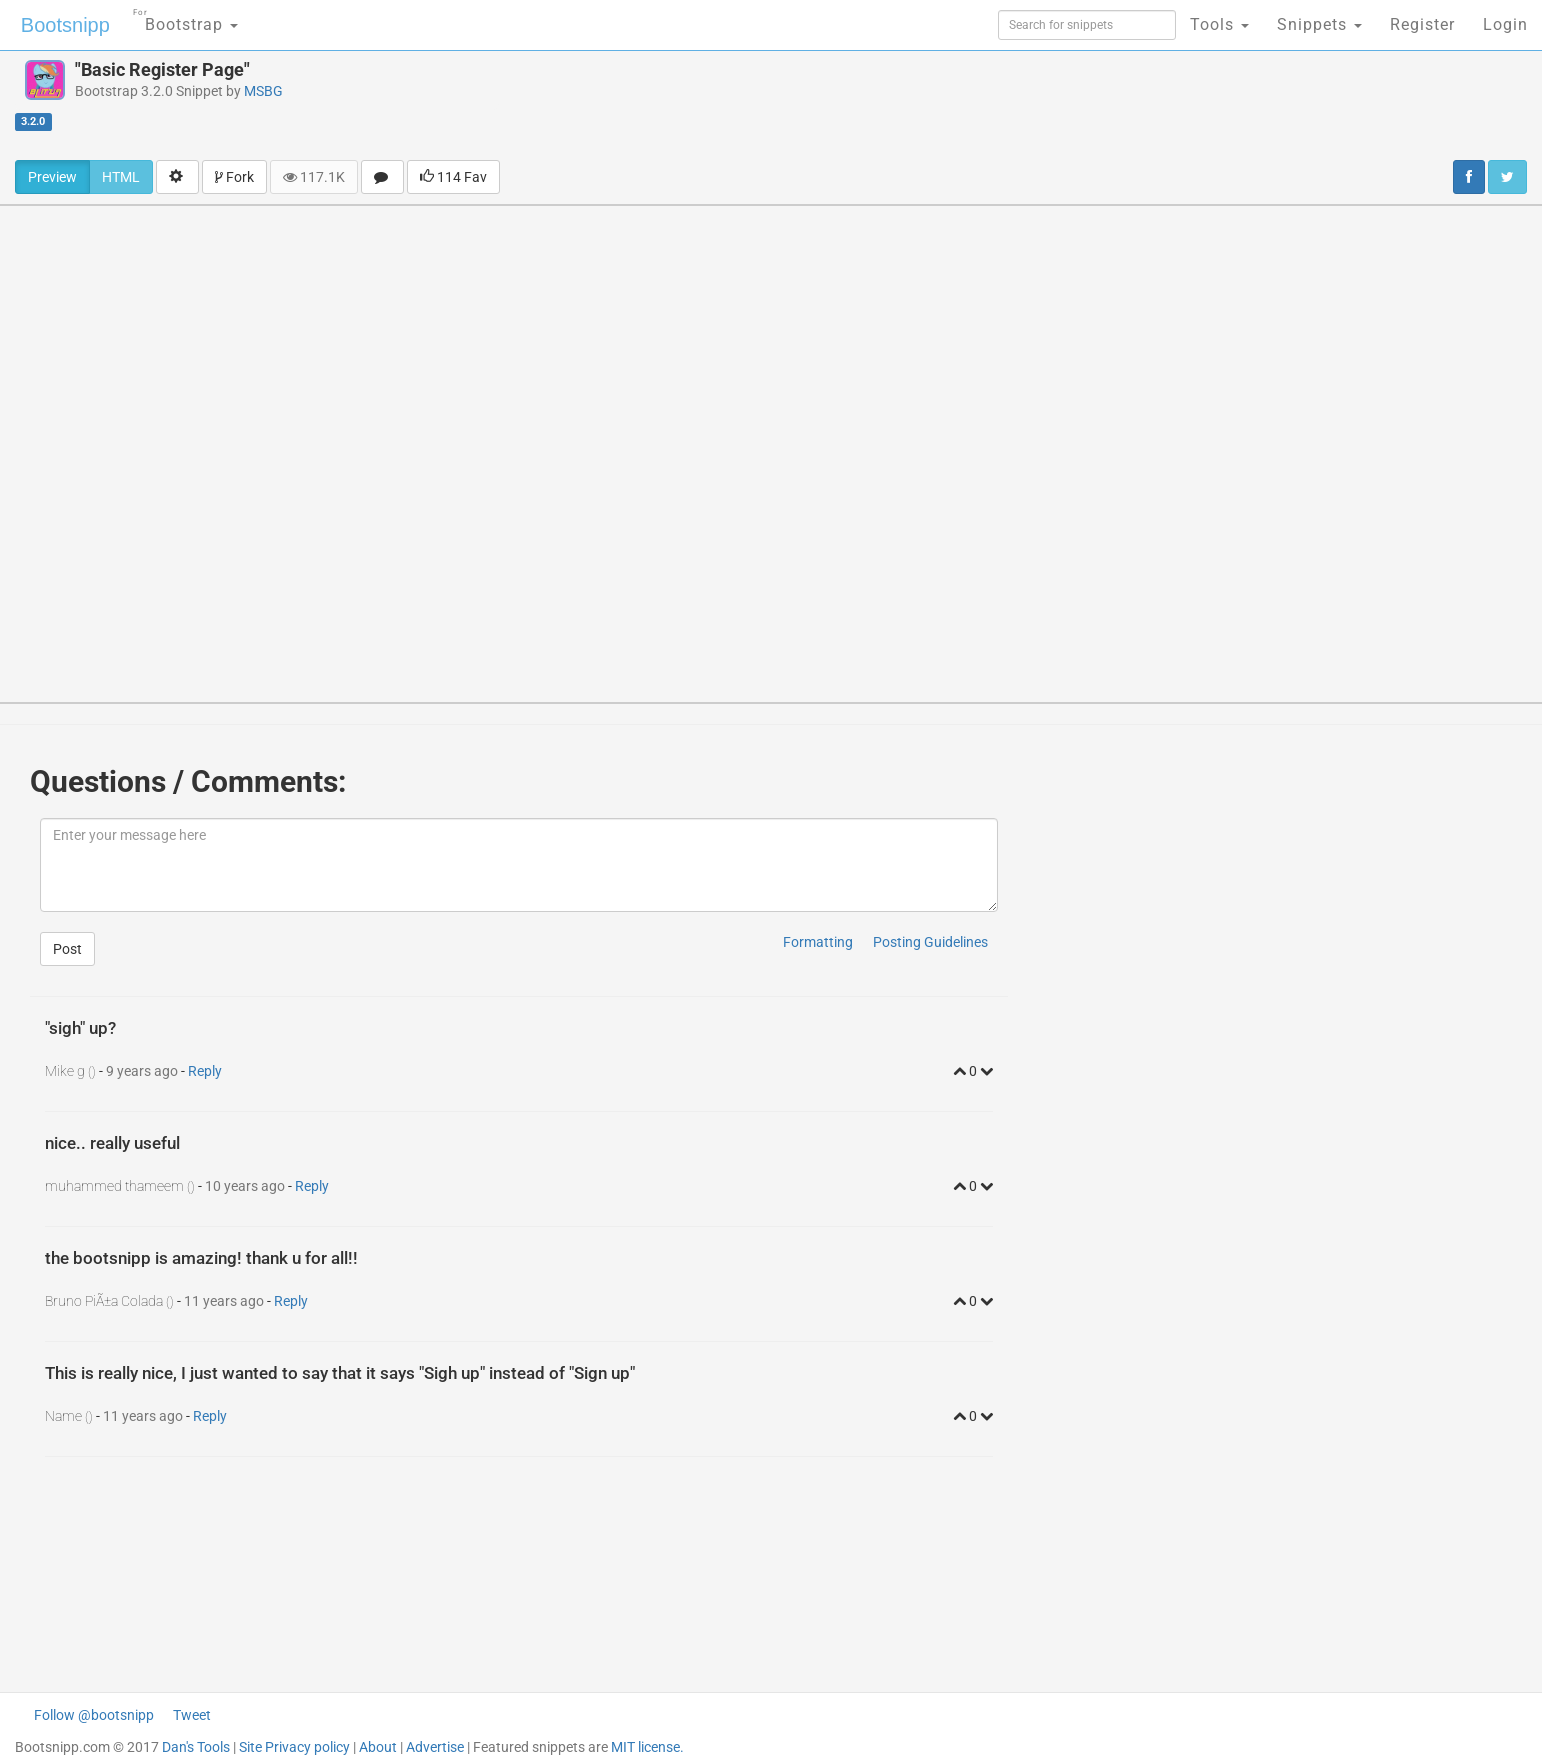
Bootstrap (185, 18)
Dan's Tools (196, 1747)
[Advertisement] (893, 105)
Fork (234, 177)
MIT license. (647, 1747)
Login (1505, 24)
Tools (1219, 24)
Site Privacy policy (294, 1747)
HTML (121, 177)
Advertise (435, 1747)
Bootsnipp (65, 25)
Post (67, 949)
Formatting (818, 942)
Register (1422, 24)
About (378, 1747)
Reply (205, 1071)
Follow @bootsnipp (94, 1715)
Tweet (192, 1715)
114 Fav (453, 177)
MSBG (263, 91)
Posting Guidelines (930, 942)
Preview (52, 177)
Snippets (1319, 24)
